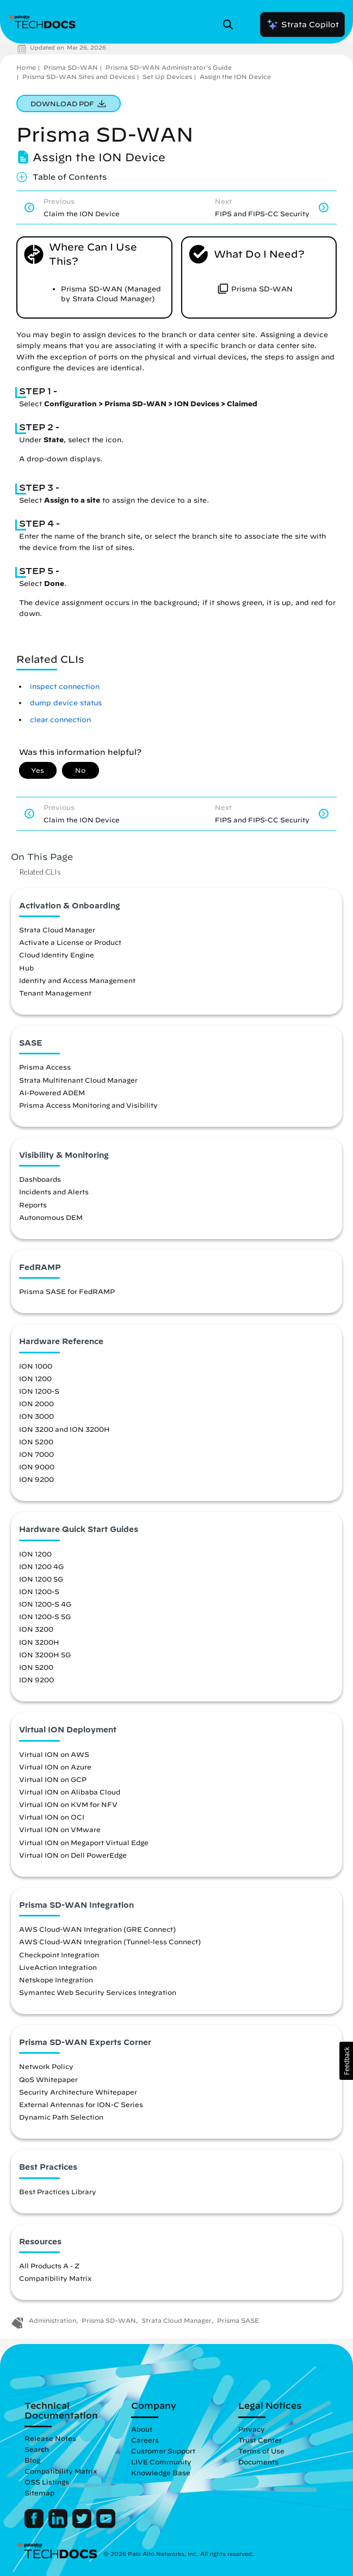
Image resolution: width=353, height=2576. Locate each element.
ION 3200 (36, 1629)
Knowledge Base (160, 2472)
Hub (26, 968)
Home (26, 67)
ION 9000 (36, 1466)
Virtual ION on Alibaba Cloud (69, 1792)
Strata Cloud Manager (57, 929)
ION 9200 (36, 1479)
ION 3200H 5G (45, 1654)
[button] (346, 2061)
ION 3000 (36, 1416)
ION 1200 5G (41, 1579)
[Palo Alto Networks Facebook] (35, 2525)
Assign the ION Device (235, 76)
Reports (33, 1204)
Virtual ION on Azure (55, 1767)
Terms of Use (261, 2451)
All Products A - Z (49, 2265)
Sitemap (39, 2492)
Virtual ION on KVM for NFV (68, 1804)
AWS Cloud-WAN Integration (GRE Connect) (97, 1929)
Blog (32, 2460)
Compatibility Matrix (55, 2278)
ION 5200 (36, 1441)
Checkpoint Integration (59, 1954)
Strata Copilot (302, 24)
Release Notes (50, 2438)
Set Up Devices (167, 76)
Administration (52, 2320)
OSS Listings (46, 2482)
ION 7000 (36, 1454)
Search (36, 2449)
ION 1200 (35, 1378)
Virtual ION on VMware (60, 1829)
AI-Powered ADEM (52, 1092)
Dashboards (40, 1179)
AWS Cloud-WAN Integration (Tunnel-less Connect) (110, 1941)
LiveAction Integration (58, 1967)
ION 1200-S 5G (45, 1616)
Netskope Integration (56, 1979)
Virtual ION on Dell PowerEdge (73, 1855)
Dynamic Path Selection (61, 2117)
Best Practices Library (57, 2191)
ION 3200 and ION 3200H (64, 1429)
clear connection (60, 720)
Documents (258, 2461)
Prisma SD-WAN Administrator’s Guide (169, 67)
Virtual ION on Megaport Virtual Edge (83, 1842)
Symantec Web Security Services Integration (97, 1992)
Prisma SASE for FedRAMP (67, 1291)
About (141, 2429)
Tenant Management (55, 993)
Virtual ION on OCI (51, 1817)
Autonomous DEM (51, 1217)
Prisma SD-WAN (71, 67)
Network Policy (46, 2066)
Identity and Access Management (77, 980)
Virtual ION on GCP (52, 1779)
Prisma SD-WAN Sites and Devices (78, 76)
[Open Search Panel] (231, 24)
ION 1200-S (39, 1391)
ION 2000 (36, 1403)
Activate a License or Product (70, 942)
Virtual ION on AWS (54, 1754)
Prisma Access (45, 1067)
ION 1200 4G (41, 1566)
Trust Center (260, 2440)
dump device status (66, 703)
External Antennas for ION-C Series (81, 2104)
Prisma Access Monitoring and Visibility (88, 1105)
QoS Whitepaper (48, 2079)
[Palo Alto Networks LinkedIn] (59, 2525)
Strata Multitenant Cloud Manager (78, 1080)
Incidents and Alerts (54, 1191)
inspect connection (65, 686)
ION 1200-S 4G (45, 1604)
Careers (145, 2440)
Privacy (251, 2429)
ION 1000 (35, 1366)
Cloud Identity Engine (56, 955)
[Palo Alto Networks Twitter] (83, 2525)
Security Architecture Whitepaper (78, 2092)
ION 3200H (39, 1642)
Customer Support (163, 2451)
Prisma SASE (238, 2320)
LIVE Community (161, 2461)
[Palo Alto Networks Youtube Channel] (105, 2525)
